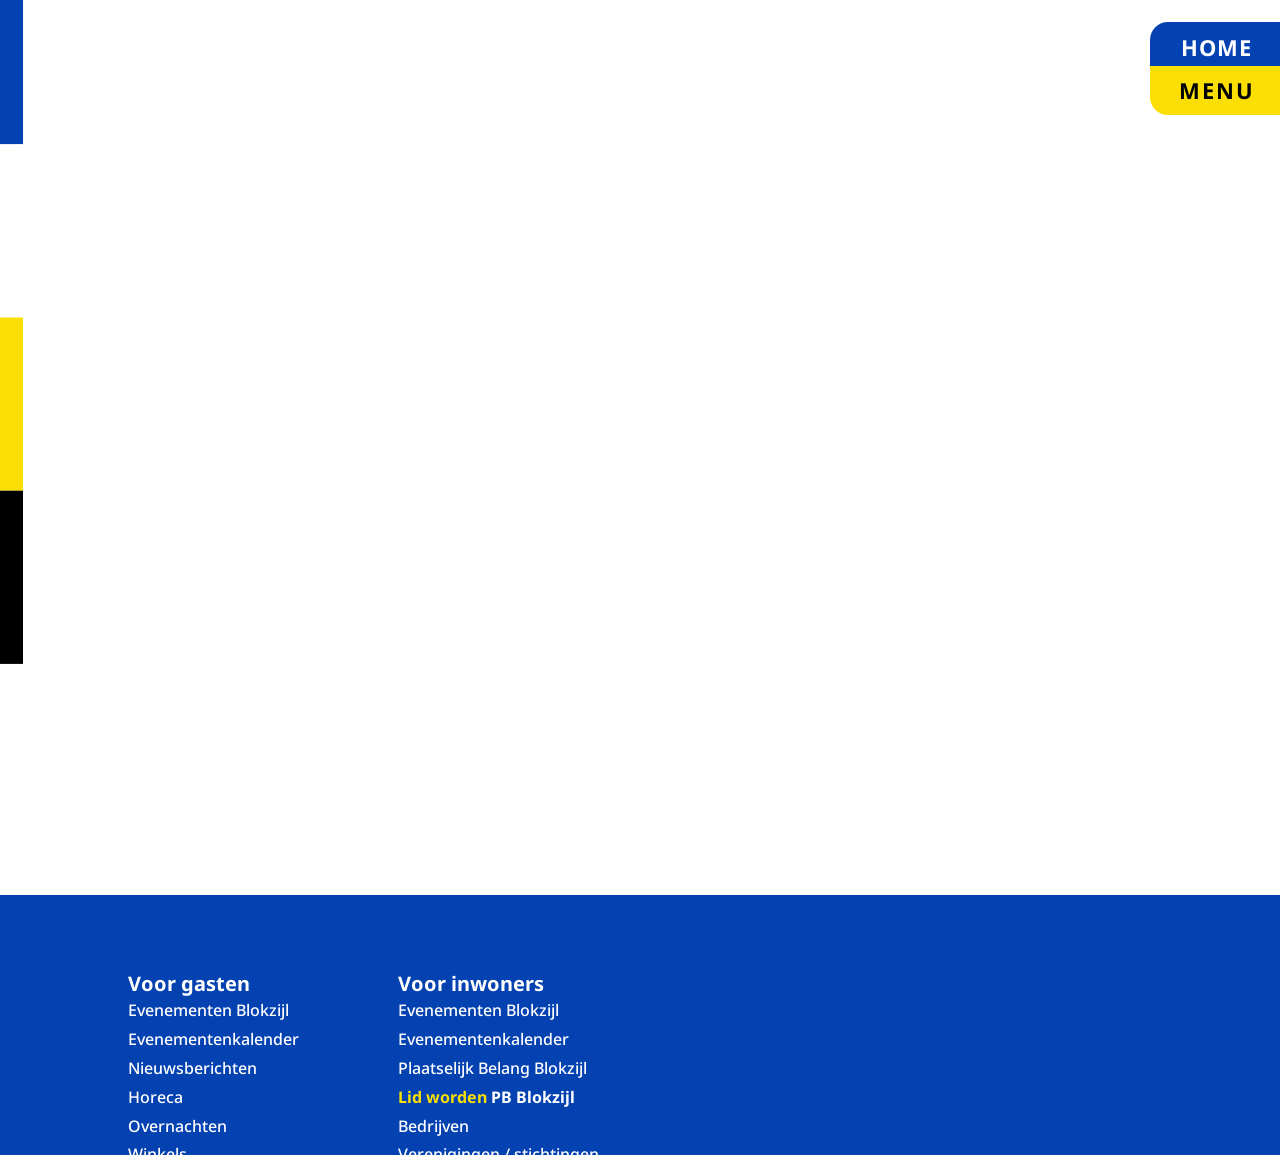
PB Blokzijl (486, 1097)
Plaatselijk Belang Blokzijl (492, 1068)
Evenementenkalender (213, 1039)
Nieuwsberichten (192, 1068)
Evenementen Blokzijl (208, 1010)
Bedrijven (433, 1126)
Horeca (155, 1097)
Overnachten (177, 1126)
